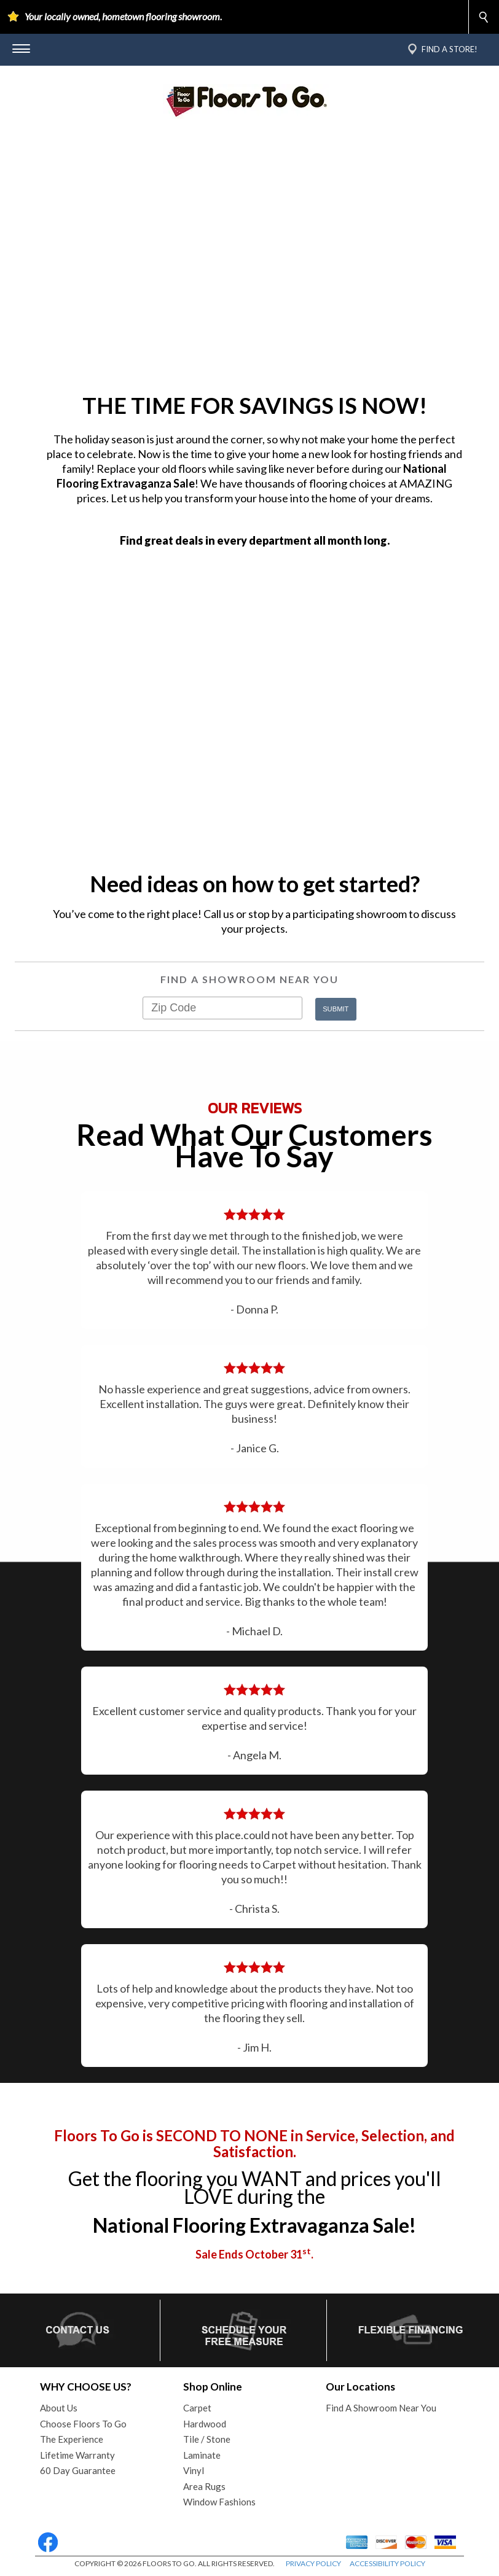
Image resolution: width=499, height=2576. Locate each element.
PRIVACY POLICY (313, 2563)
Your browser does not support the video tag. (249, 260)
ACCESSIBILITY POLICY (387, 2563)
